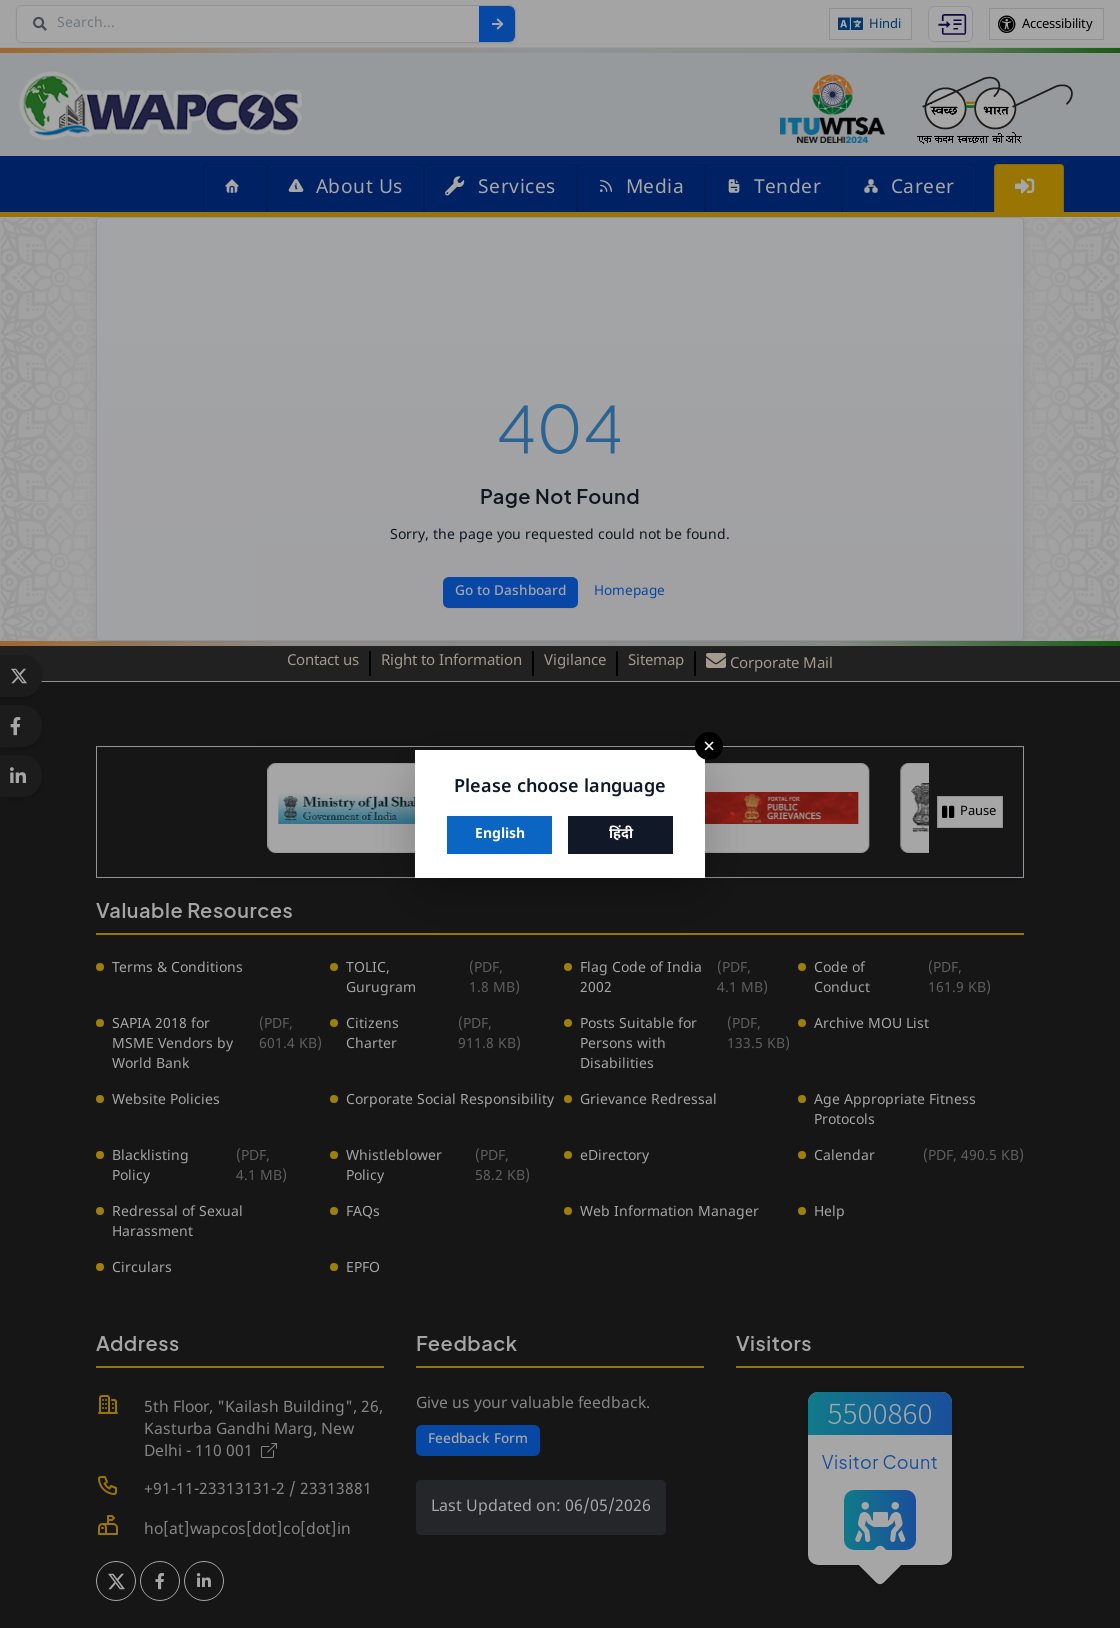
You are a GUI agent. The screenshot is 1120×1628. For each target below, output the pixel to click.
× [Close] (709, 746)
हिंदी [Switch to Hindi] (621, 834)
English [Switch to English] (500, 834)
